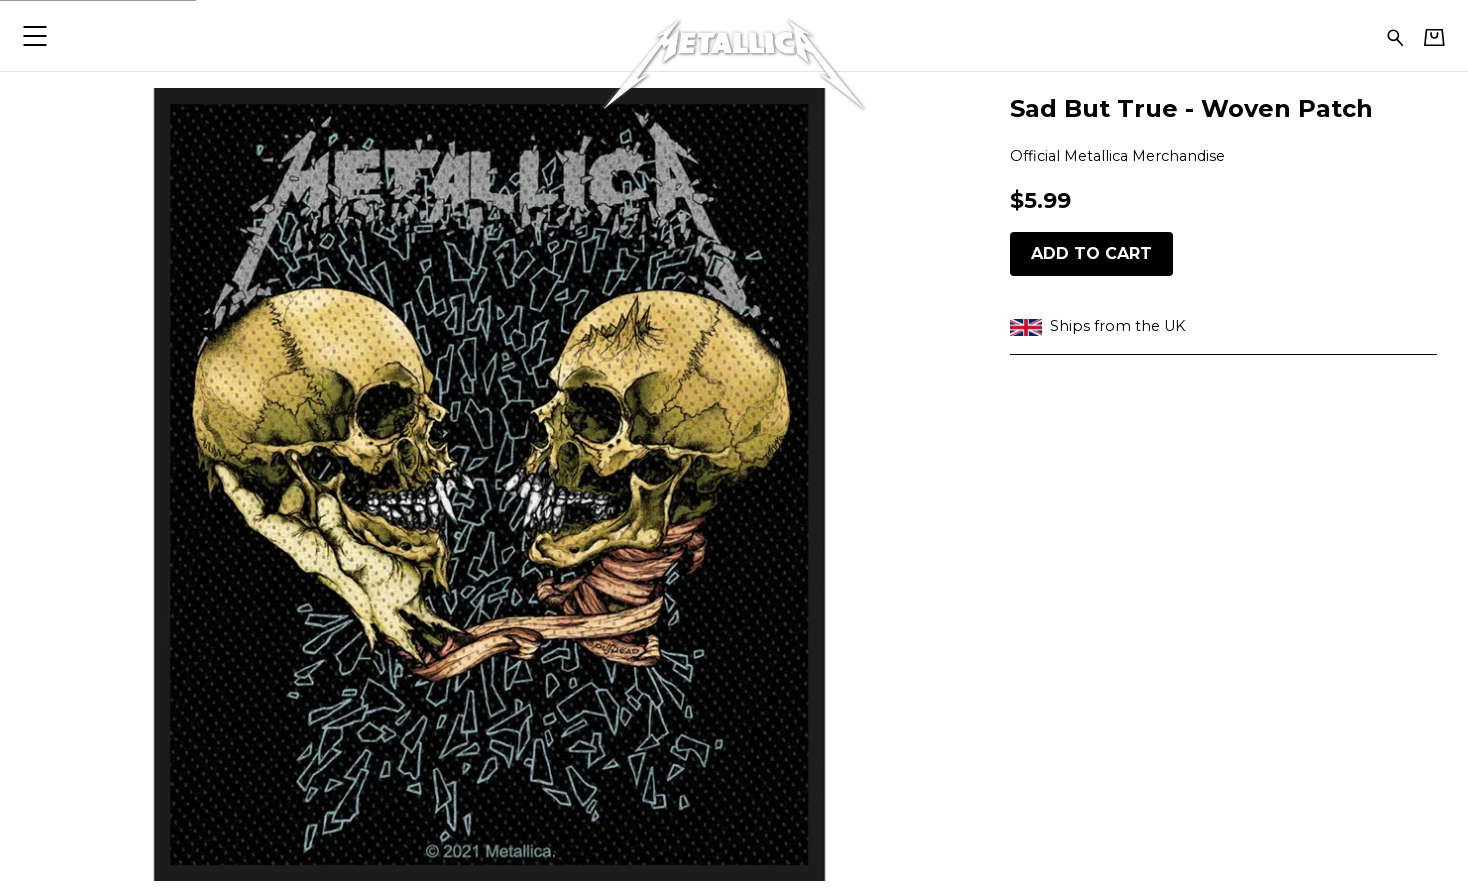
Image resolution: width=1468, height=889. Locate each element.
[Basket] (1434, 37)
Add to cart (1091, 253)
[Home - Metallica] (733, 35)
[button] (34, 35)
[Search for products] (1395, 35)
